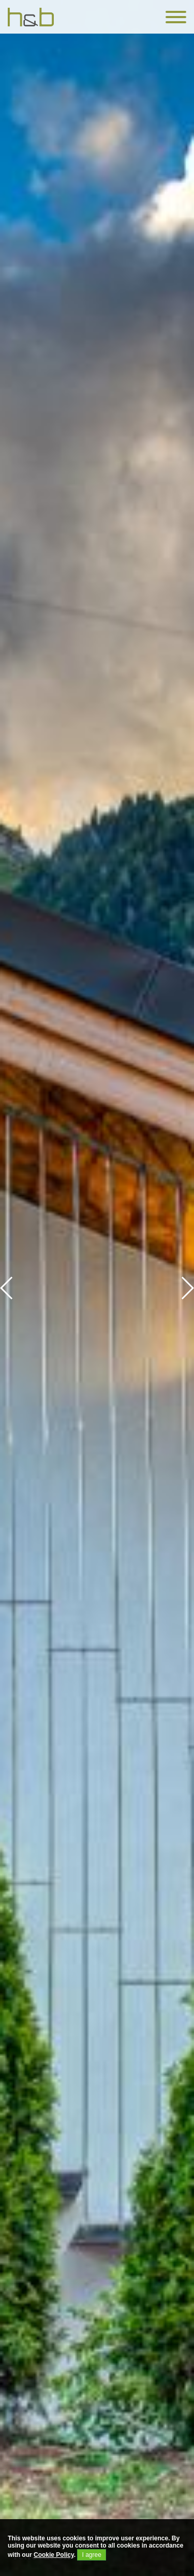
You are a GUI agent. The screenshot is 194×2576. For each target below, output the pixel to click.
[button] (187, 1288)
